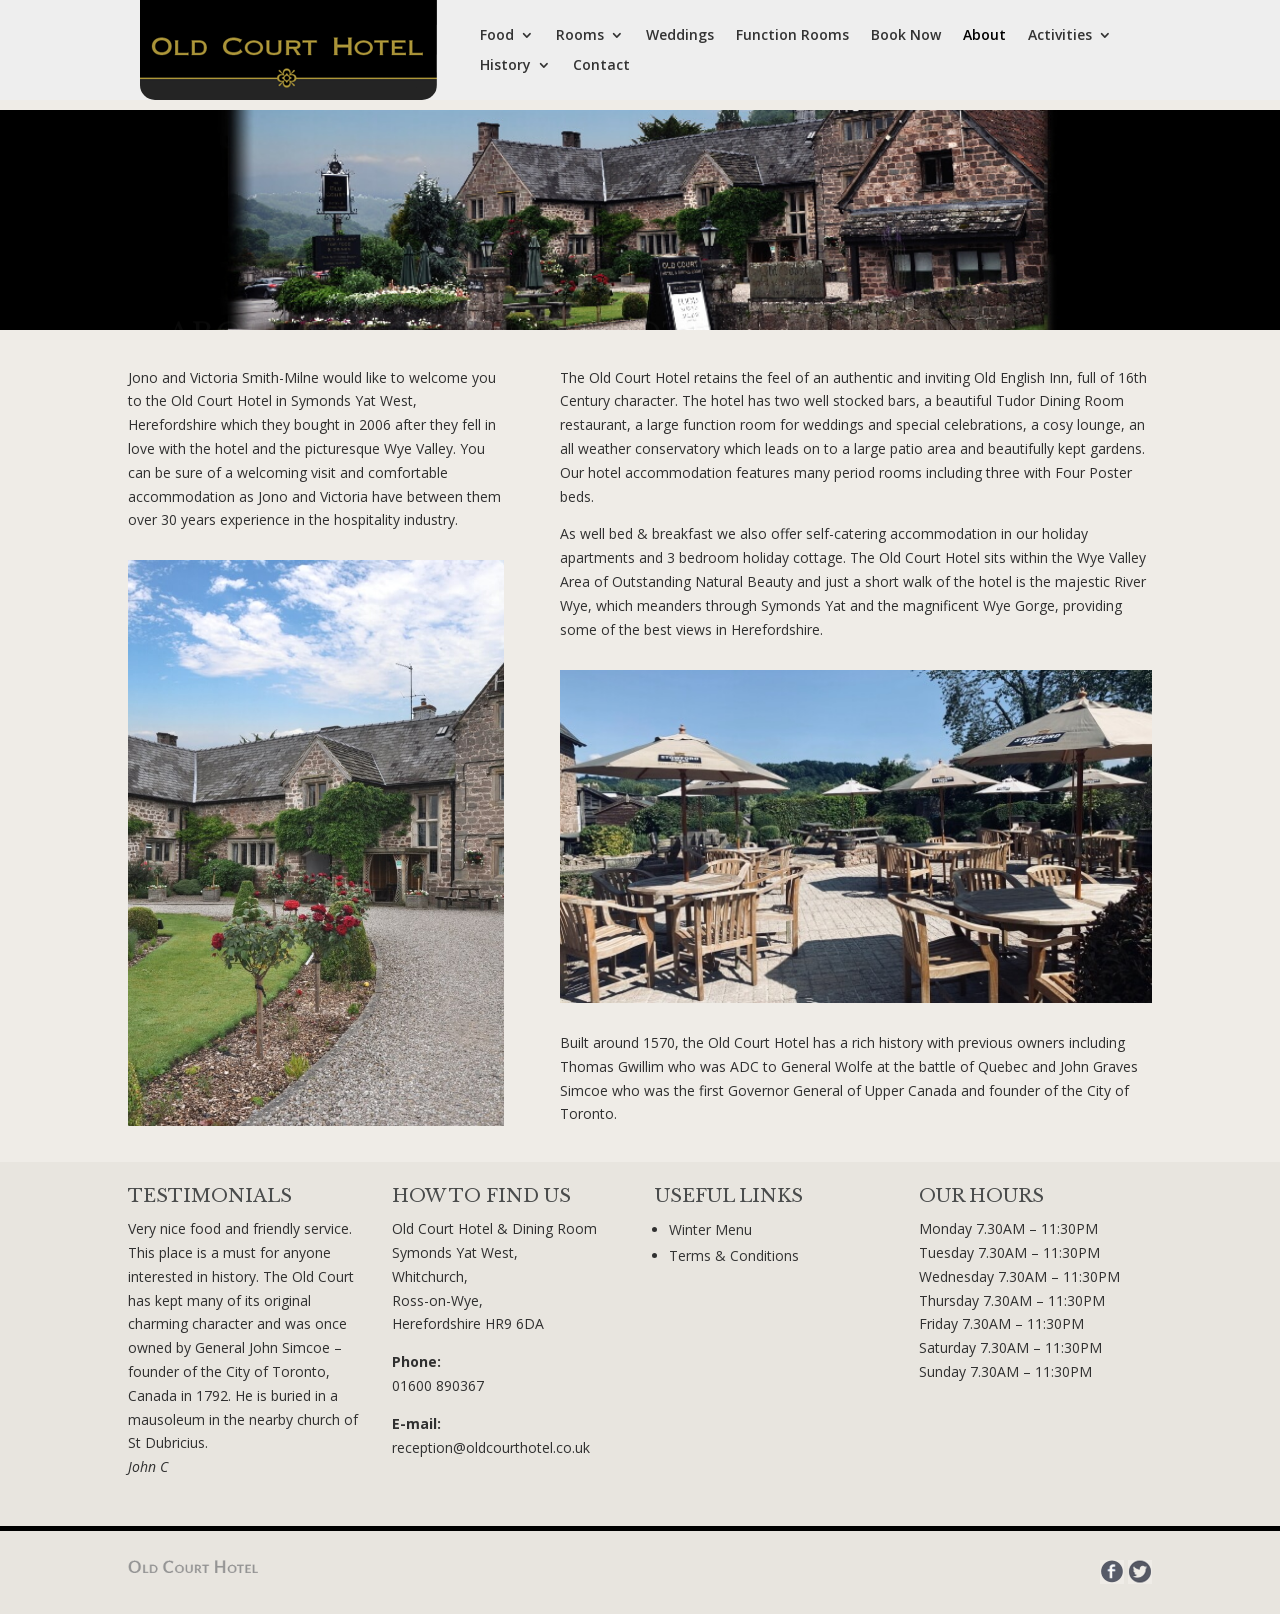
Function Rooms (792, 36)
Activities (1060, 36)
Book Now (906, 36)
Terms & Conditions (734, 1255)
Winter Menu (710, 1229)
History (505, 66)
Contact (601, 66)
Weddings (680, 36)
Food (497, 36)
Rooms (580, 36)
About (984, 36)
